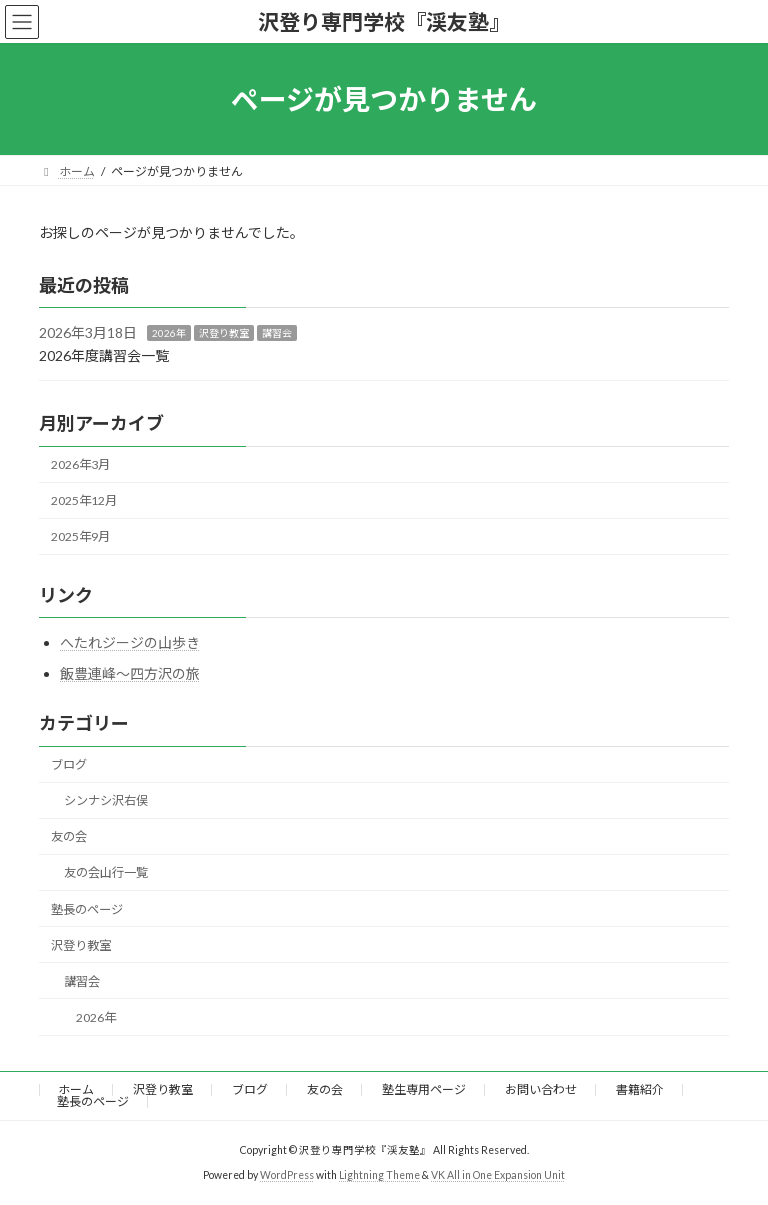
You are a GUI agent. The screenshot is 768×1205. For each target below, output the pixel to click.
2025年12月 (84, 500)
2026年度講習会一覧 (104, 355)
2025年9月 (80, 537)
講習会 (277, 333)
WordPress (287, 1175)
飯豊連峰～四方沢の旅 (130, 674)
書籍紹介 (640, 1089)
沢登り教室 (224, 333)
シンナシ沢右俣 (106, 800)
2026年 (169, 333)
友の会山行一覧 (106, 873)
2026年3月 (80, 464)
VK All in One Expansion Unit (498, 1175)
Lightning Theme (379, 1175)
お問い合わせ (541, 1089)
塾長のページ (87, 909)
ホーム (76, 1089)
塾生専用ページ (424, 1089)
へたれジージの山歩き (130, 642)
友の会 (69, 837)
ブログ (69, 764)
